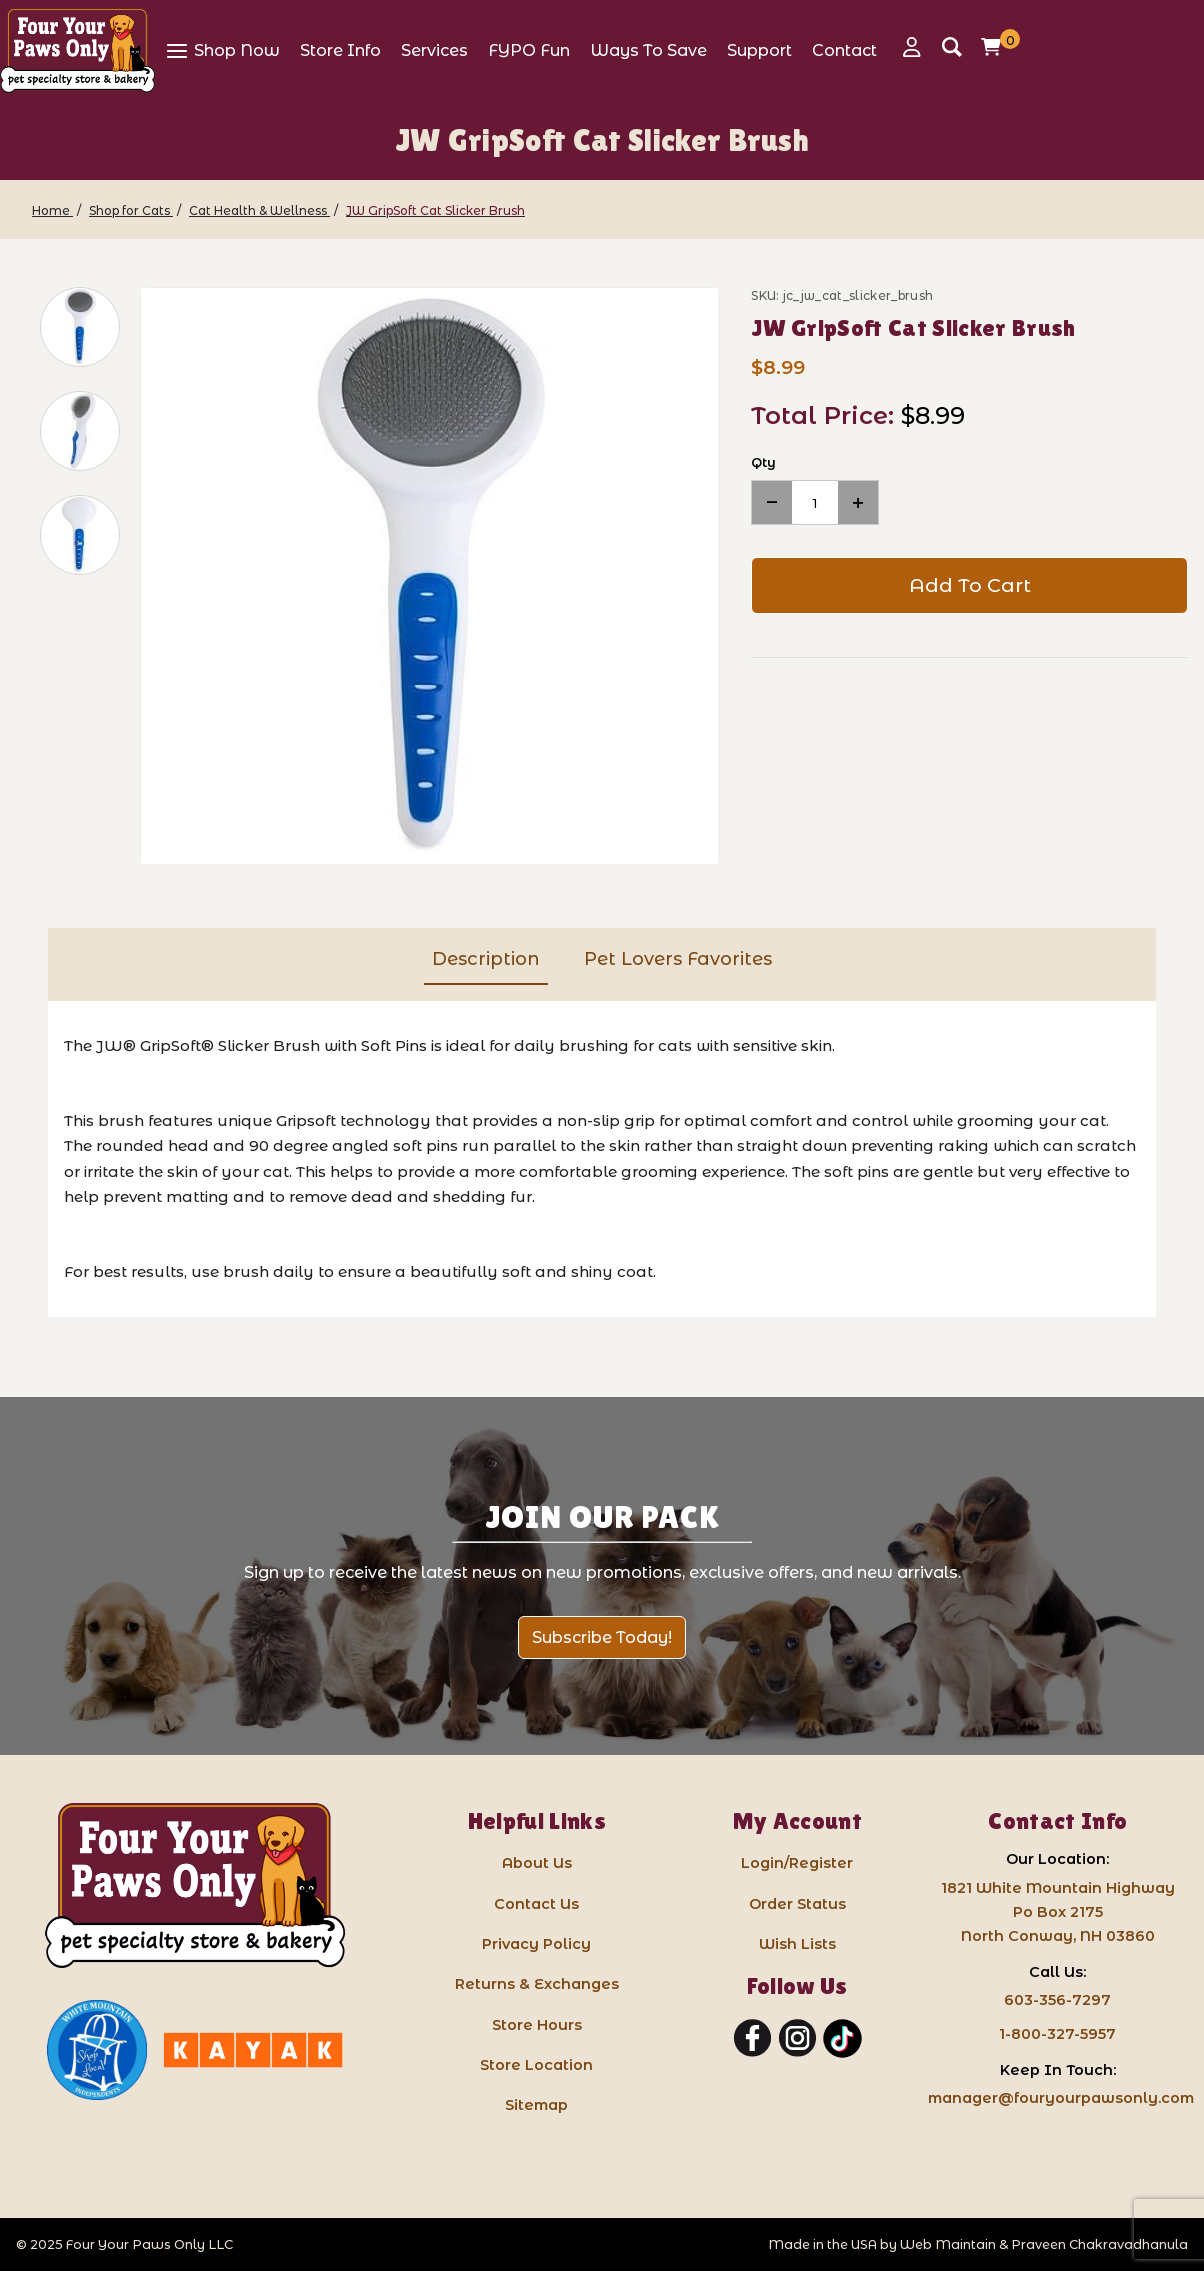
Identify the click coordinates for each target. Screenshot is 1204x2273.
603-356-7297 (1057, 2000)
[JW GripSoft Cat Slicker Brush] (435, 210)
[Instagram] (797, 2039)
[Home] (52, 210)
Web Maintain (948, 2244)
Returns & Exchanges (537, 1984)
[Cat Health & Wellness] (259, 210)
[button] (80, 327)
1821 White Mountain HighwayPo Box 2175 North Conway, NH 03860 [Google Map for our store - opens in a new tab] (1058, 1912)
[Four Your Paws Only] (77, 50)
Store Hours (537, 2025)
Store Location (536, 2065)
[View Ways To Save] (648, 50)
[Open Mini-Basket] (996, 47)
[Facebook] (752, 2039)
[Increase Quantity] (858, 502)
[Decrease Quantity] (772, 502)
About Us (537, 1863)
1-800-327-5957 (1057, 2034)
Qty (763, 462)
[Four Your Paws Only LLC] (195, 1885)
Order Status (797, 1904)
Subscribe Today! (602, 1637)
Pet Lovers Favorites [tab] (678, 959)
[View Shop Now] (222, 50)
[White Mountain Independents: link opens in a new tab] (97, 2050)
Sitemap (536, 2105)
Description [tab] (486, 959)
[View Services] (434, 50)
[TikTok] (842, 2039)
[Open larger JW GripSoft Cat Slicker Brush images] (429, 576)
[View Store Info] (340, 50)
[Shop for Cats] (131, 210)
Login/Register (797, 1863)
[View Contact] (844, 50)
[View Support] (759, 50)
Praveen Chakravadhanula (1099, 2244)
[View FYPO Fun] (529, 50)
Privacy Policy (536, 1944)
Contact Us (536, 1904)
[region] (68, 575)
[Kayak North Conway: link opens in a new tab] (253, 2050)
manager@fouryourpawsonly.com (1061, 2098)
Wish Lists (797, 1944)
